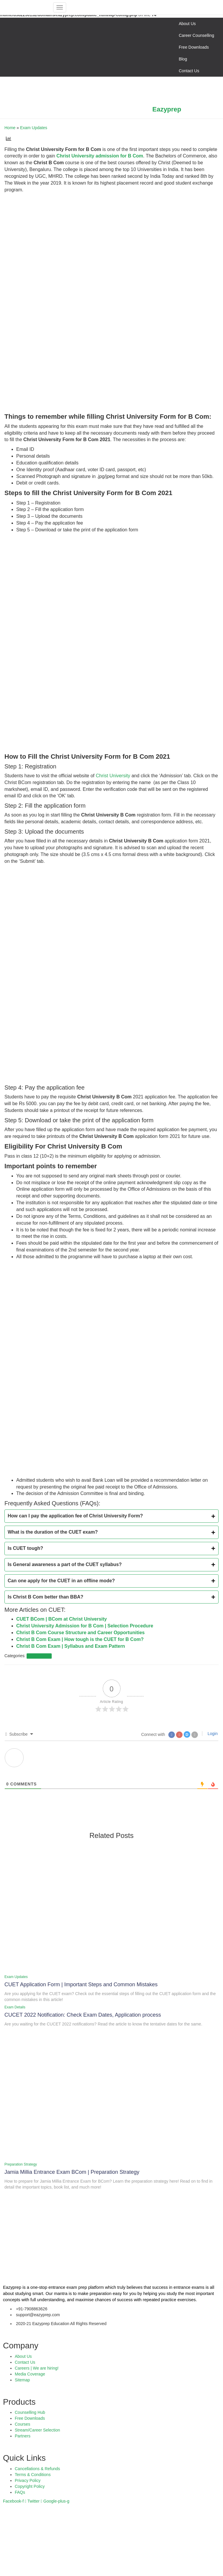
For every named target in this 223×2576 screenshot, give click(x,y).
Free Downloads (194, 47)
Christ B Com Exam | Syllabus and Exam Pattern (70, 1646)
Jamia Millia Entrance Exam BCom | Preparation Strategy (71, 2172)
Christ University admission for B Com (99, 155)
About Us (187, 23)
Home (9, 127)
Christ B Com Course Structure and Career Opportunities (80, 1632)
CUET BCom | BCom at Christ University (61, 1619)
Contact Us (189, 70)
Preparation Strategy (20, 2164)
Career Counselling (196, 35)
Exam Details (14, 2007)
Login (212, 1733)
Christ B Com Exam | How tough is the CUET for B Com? (80, 1639)
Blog (183, 59)
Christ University (113, 775)
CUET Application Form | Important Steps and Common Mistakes (81, 1984)
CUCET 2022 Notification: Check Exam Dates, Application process (82, 2015)
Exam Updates (33, 127)
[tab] (111, 1516)
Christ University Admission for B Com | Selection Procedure (84, 1625)
